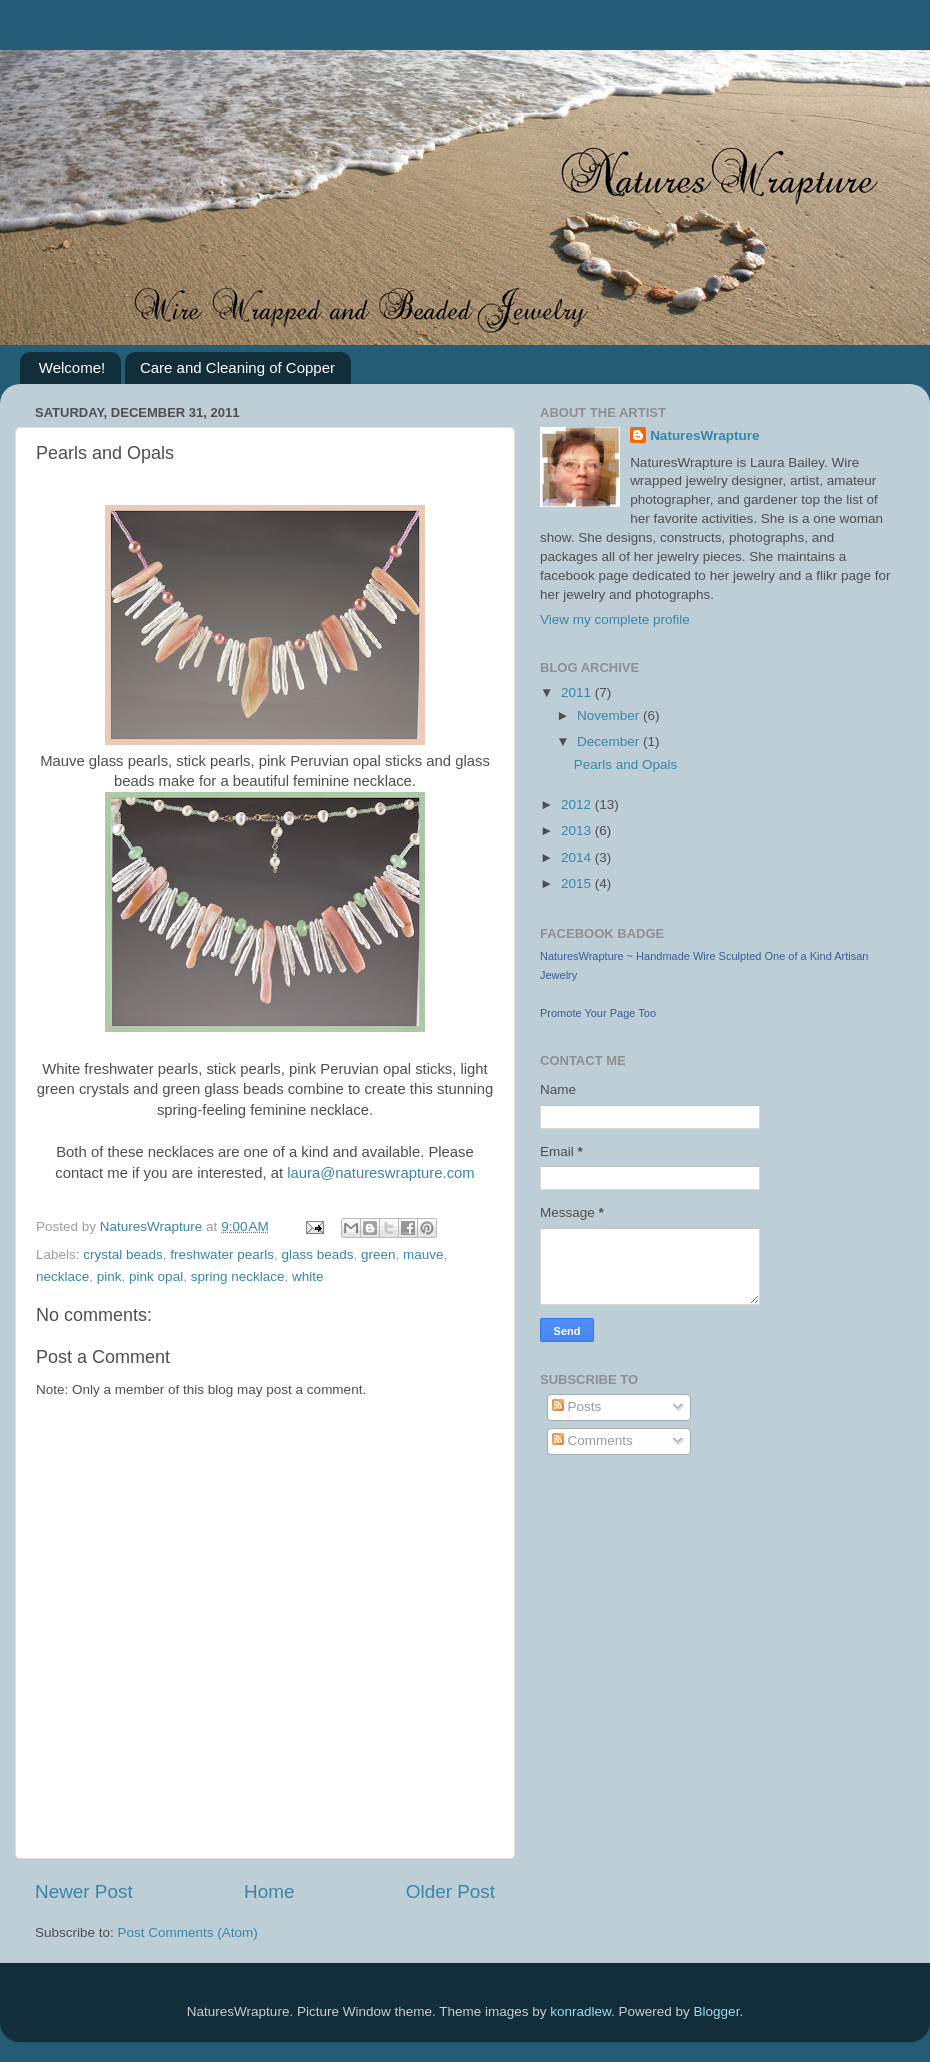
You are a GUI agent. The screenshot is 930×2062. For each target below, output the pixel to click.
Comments (592, 1440)
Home (269, 1891)
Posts (577, 1406)
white (308, 1276)
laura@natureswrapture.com (381, 1173)
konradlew (580, 2011)
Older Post (450, 1891)
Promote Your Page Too (598, 1013)
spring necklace (238, 1276)
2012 (578, 804)
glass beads (317, 1254)
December (610, 741)
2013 (578, 830)
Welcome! (72, 367)
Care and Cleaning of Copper (237, 367)
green (378, 1254)
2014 (578, 857)
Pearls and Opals (626, 764)
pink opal (156, 1276)
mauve (423, 1254)
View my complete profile (615, 619)
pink (109, 1276)
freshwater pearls (222, 1254)
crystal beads (123, 1254)
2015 (578, 883)
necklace (62, 1276)
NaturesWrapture (704, 435)
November (610, 715)
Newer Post (84, 1891)
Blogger (717, 2011)
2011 (578, 692)
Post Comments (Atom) (188, 1932)
